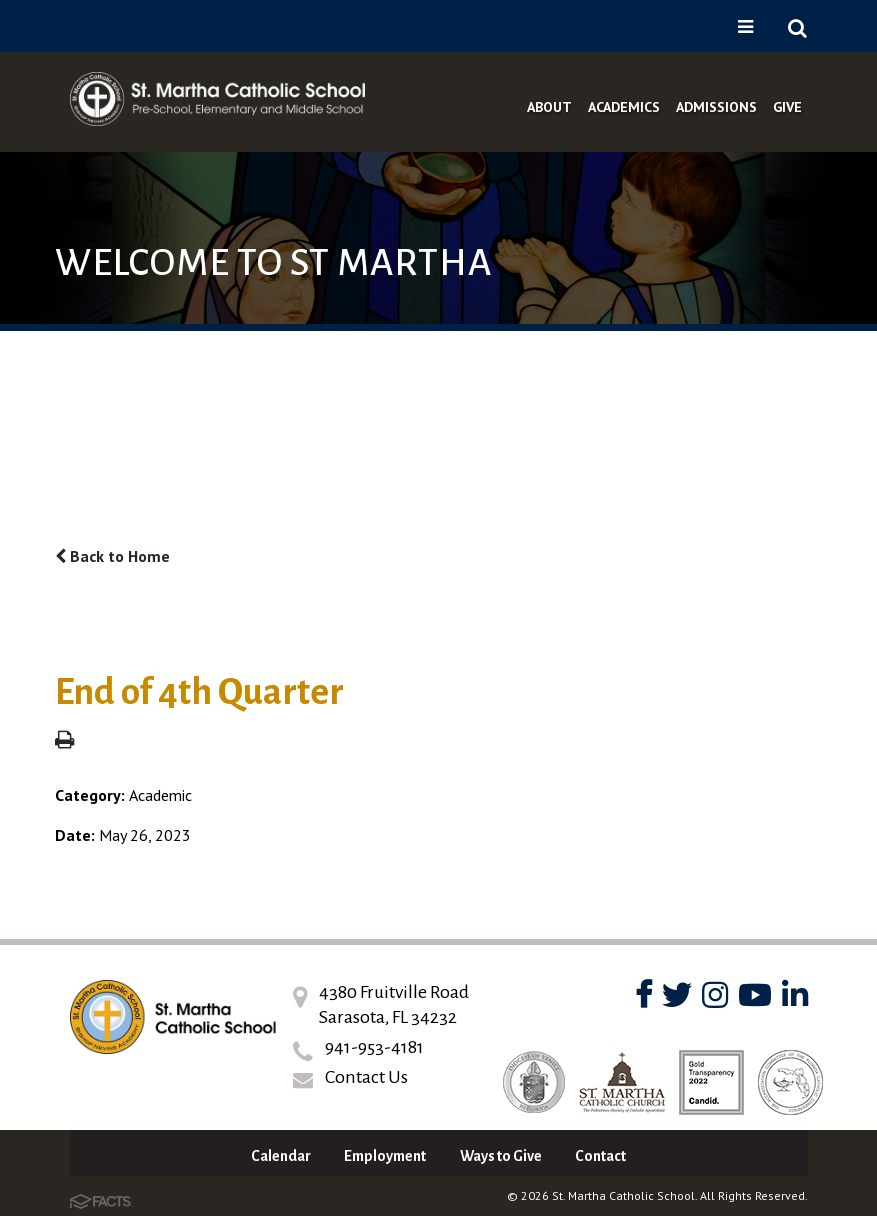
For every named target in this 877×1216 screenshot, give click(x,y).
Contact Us (366, 1077)
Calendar (281, 1156)
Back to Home (112, 556)
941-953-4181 (374, 1047)
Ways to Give (501, 1156)
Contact (600, 1156)
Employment (385, 1156)
